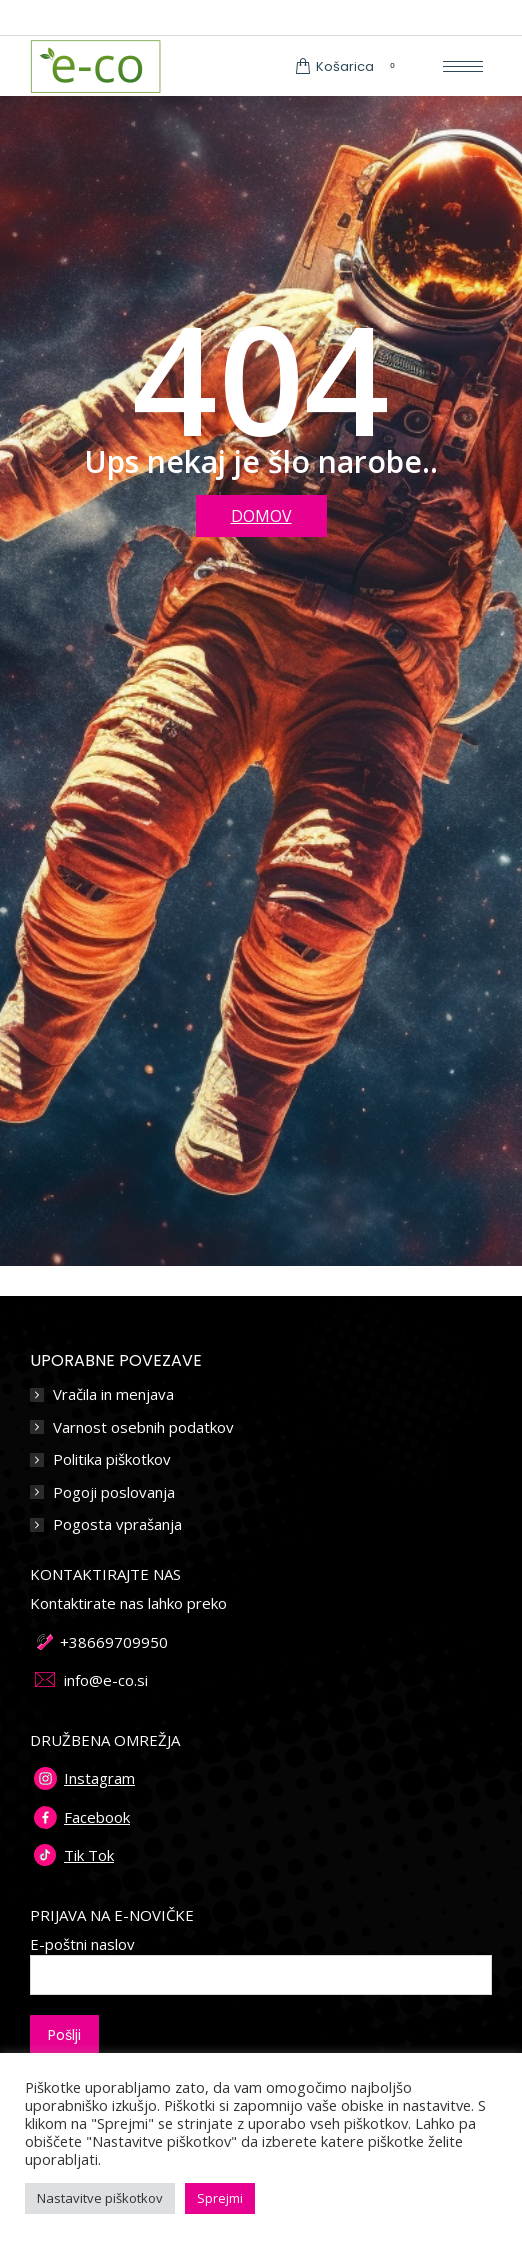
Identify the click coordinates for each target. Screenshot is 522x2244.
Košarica (348, 66)
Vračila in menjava (113, 1394)
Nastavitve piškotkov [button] (100, 2198)
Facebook (97, 1817)
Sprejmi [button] (220, 2198)
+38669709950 (114, 1642)
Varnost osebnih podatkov (143, 1427)
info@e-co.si (106, 1680)
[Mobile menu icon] (463, 66)
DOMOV (261, 516)
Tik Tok (89, 1855)
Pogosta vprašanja (117, 1524)
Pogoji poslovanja (114, 1492)
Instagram (99, 1778)
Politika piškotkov (112, 1459)
